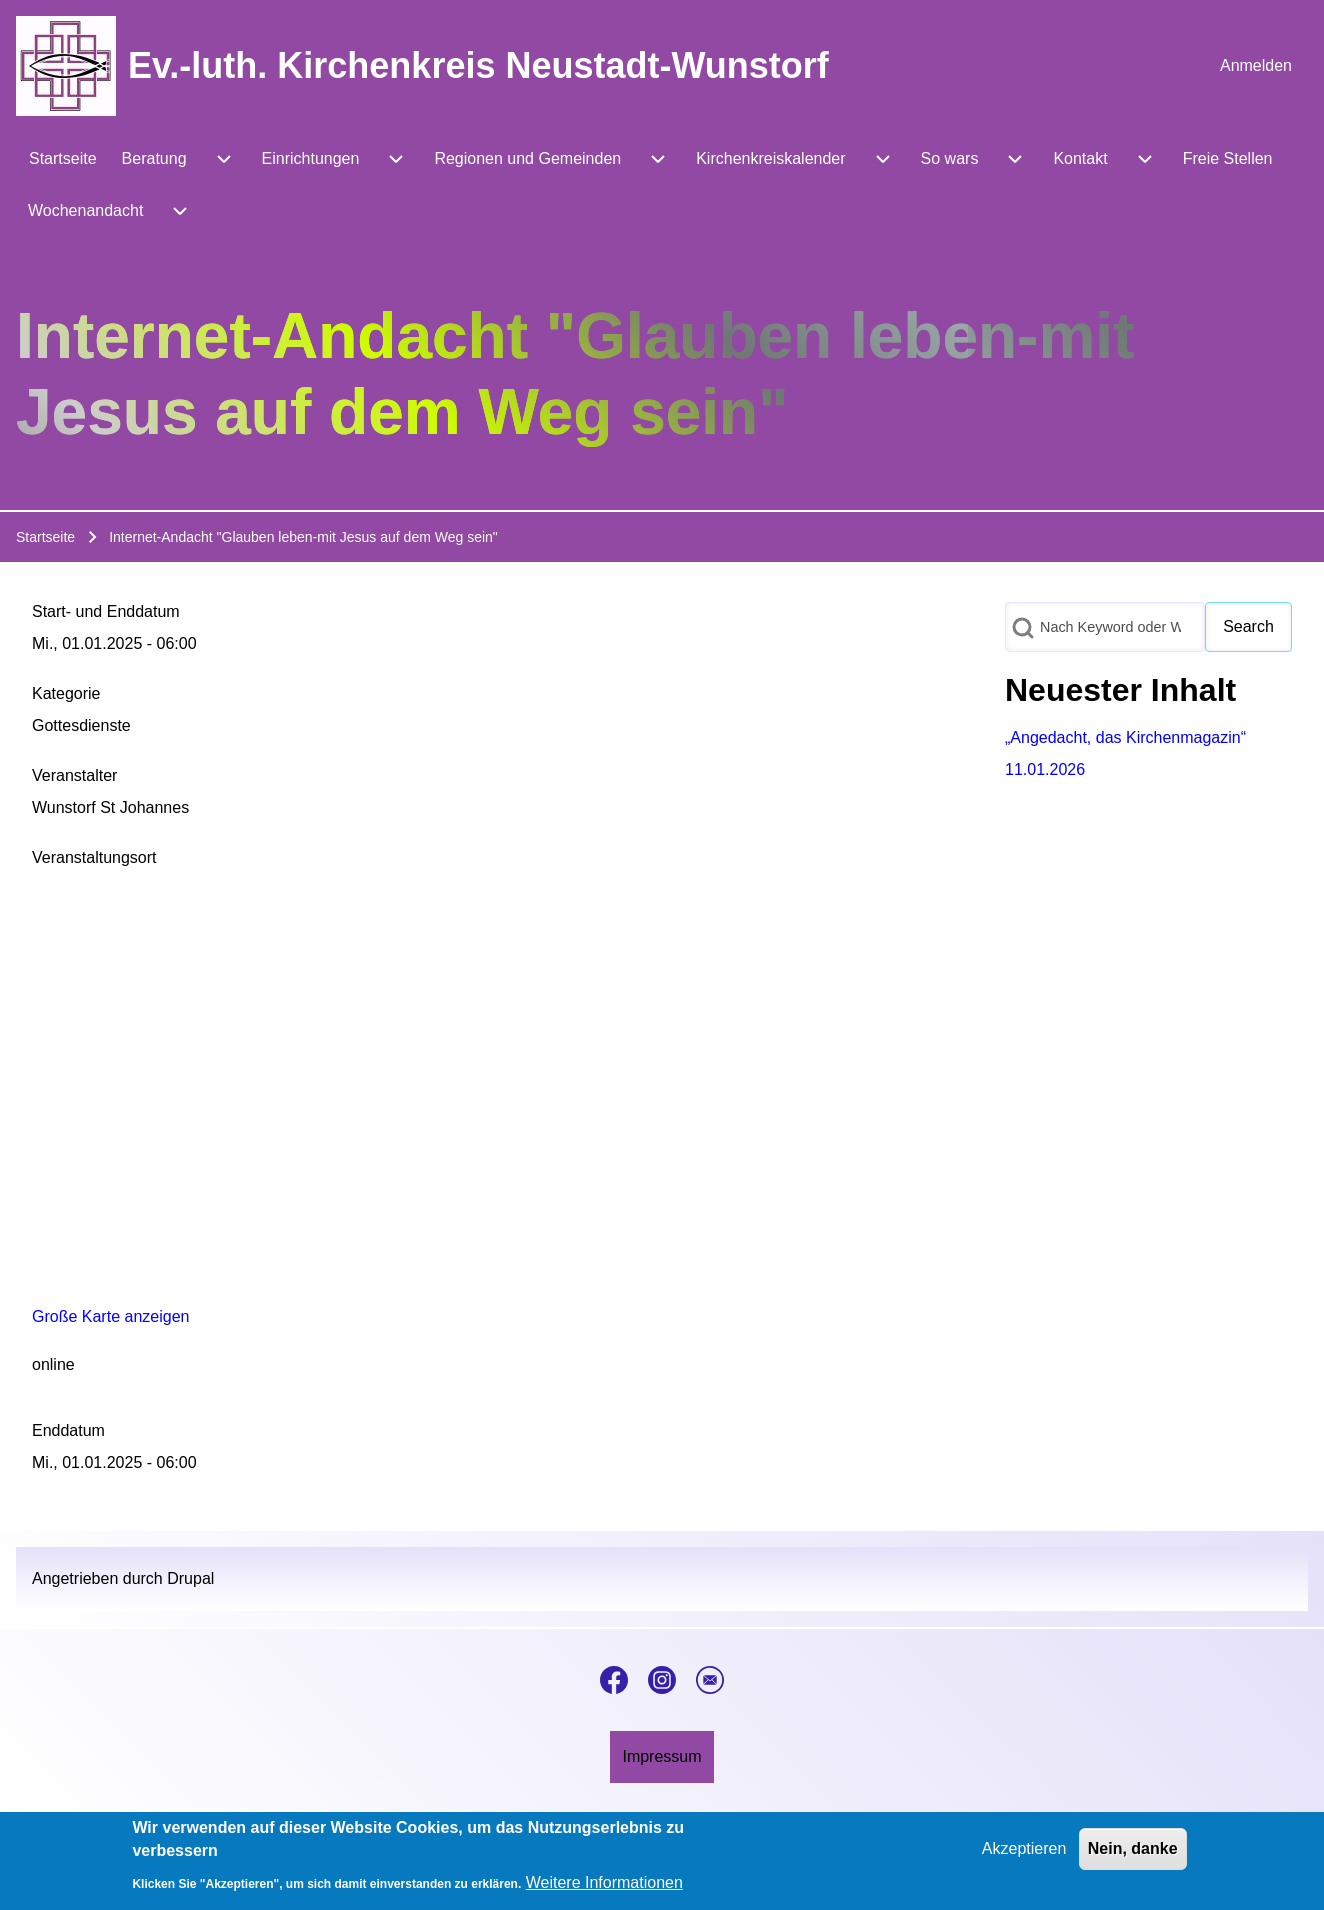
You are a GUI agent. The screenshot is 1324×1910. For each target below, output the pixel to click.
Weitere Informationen (604, 1882)
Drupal (190, 1578)
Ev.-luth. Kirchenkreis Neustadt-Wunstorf (478, 65)
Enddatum (68, 1430)
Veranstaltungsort (94, 857)
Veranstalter (74, 775)
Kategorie (66, 693)
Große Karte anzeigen (110, 1316)
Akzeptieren (1024, 1848)
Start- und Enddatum (106, 611)
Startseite (45, 537)
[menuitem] (1256, 66)
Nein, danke (1133, 1848)
